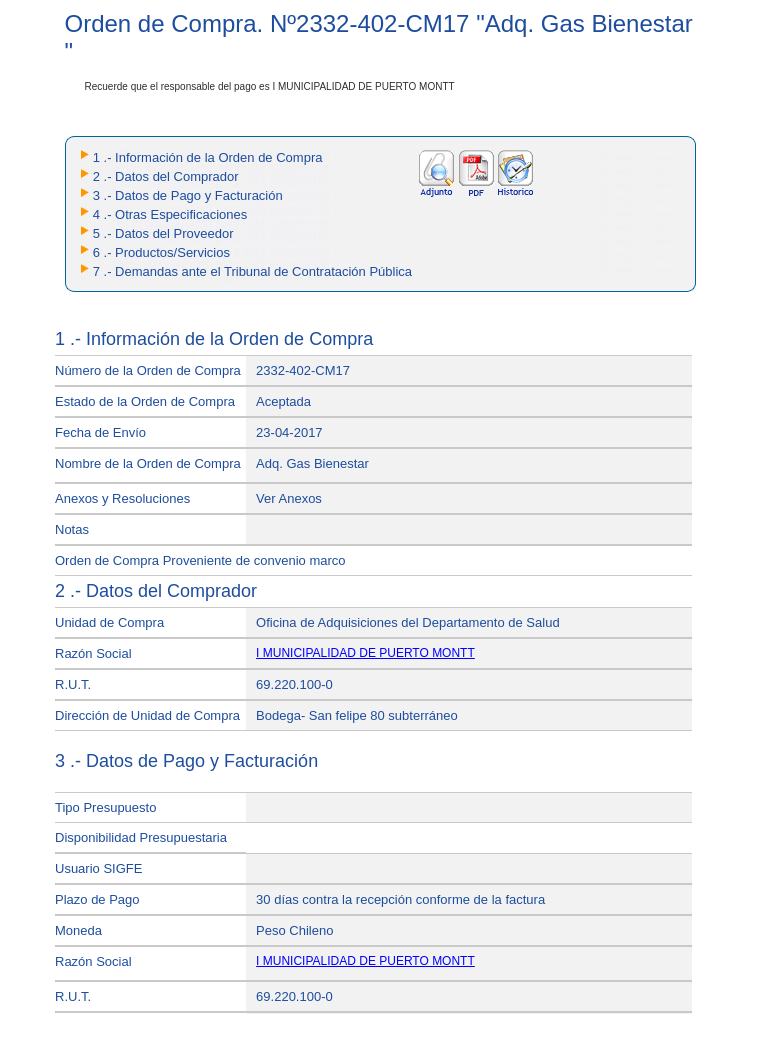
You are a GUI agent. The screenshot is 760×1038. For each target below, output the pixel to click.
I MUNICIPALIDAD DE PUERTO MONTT (365, 653)
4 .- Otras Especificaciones (170, 214)
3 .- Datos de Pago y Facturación (188, 195)
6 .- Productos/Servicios (161, 252)
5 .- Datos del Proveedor (163, 233)
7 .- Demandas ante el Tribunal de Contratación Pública (252, 271)
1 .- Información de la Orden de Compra (208, 157)
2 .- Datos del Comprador (166, 176)
